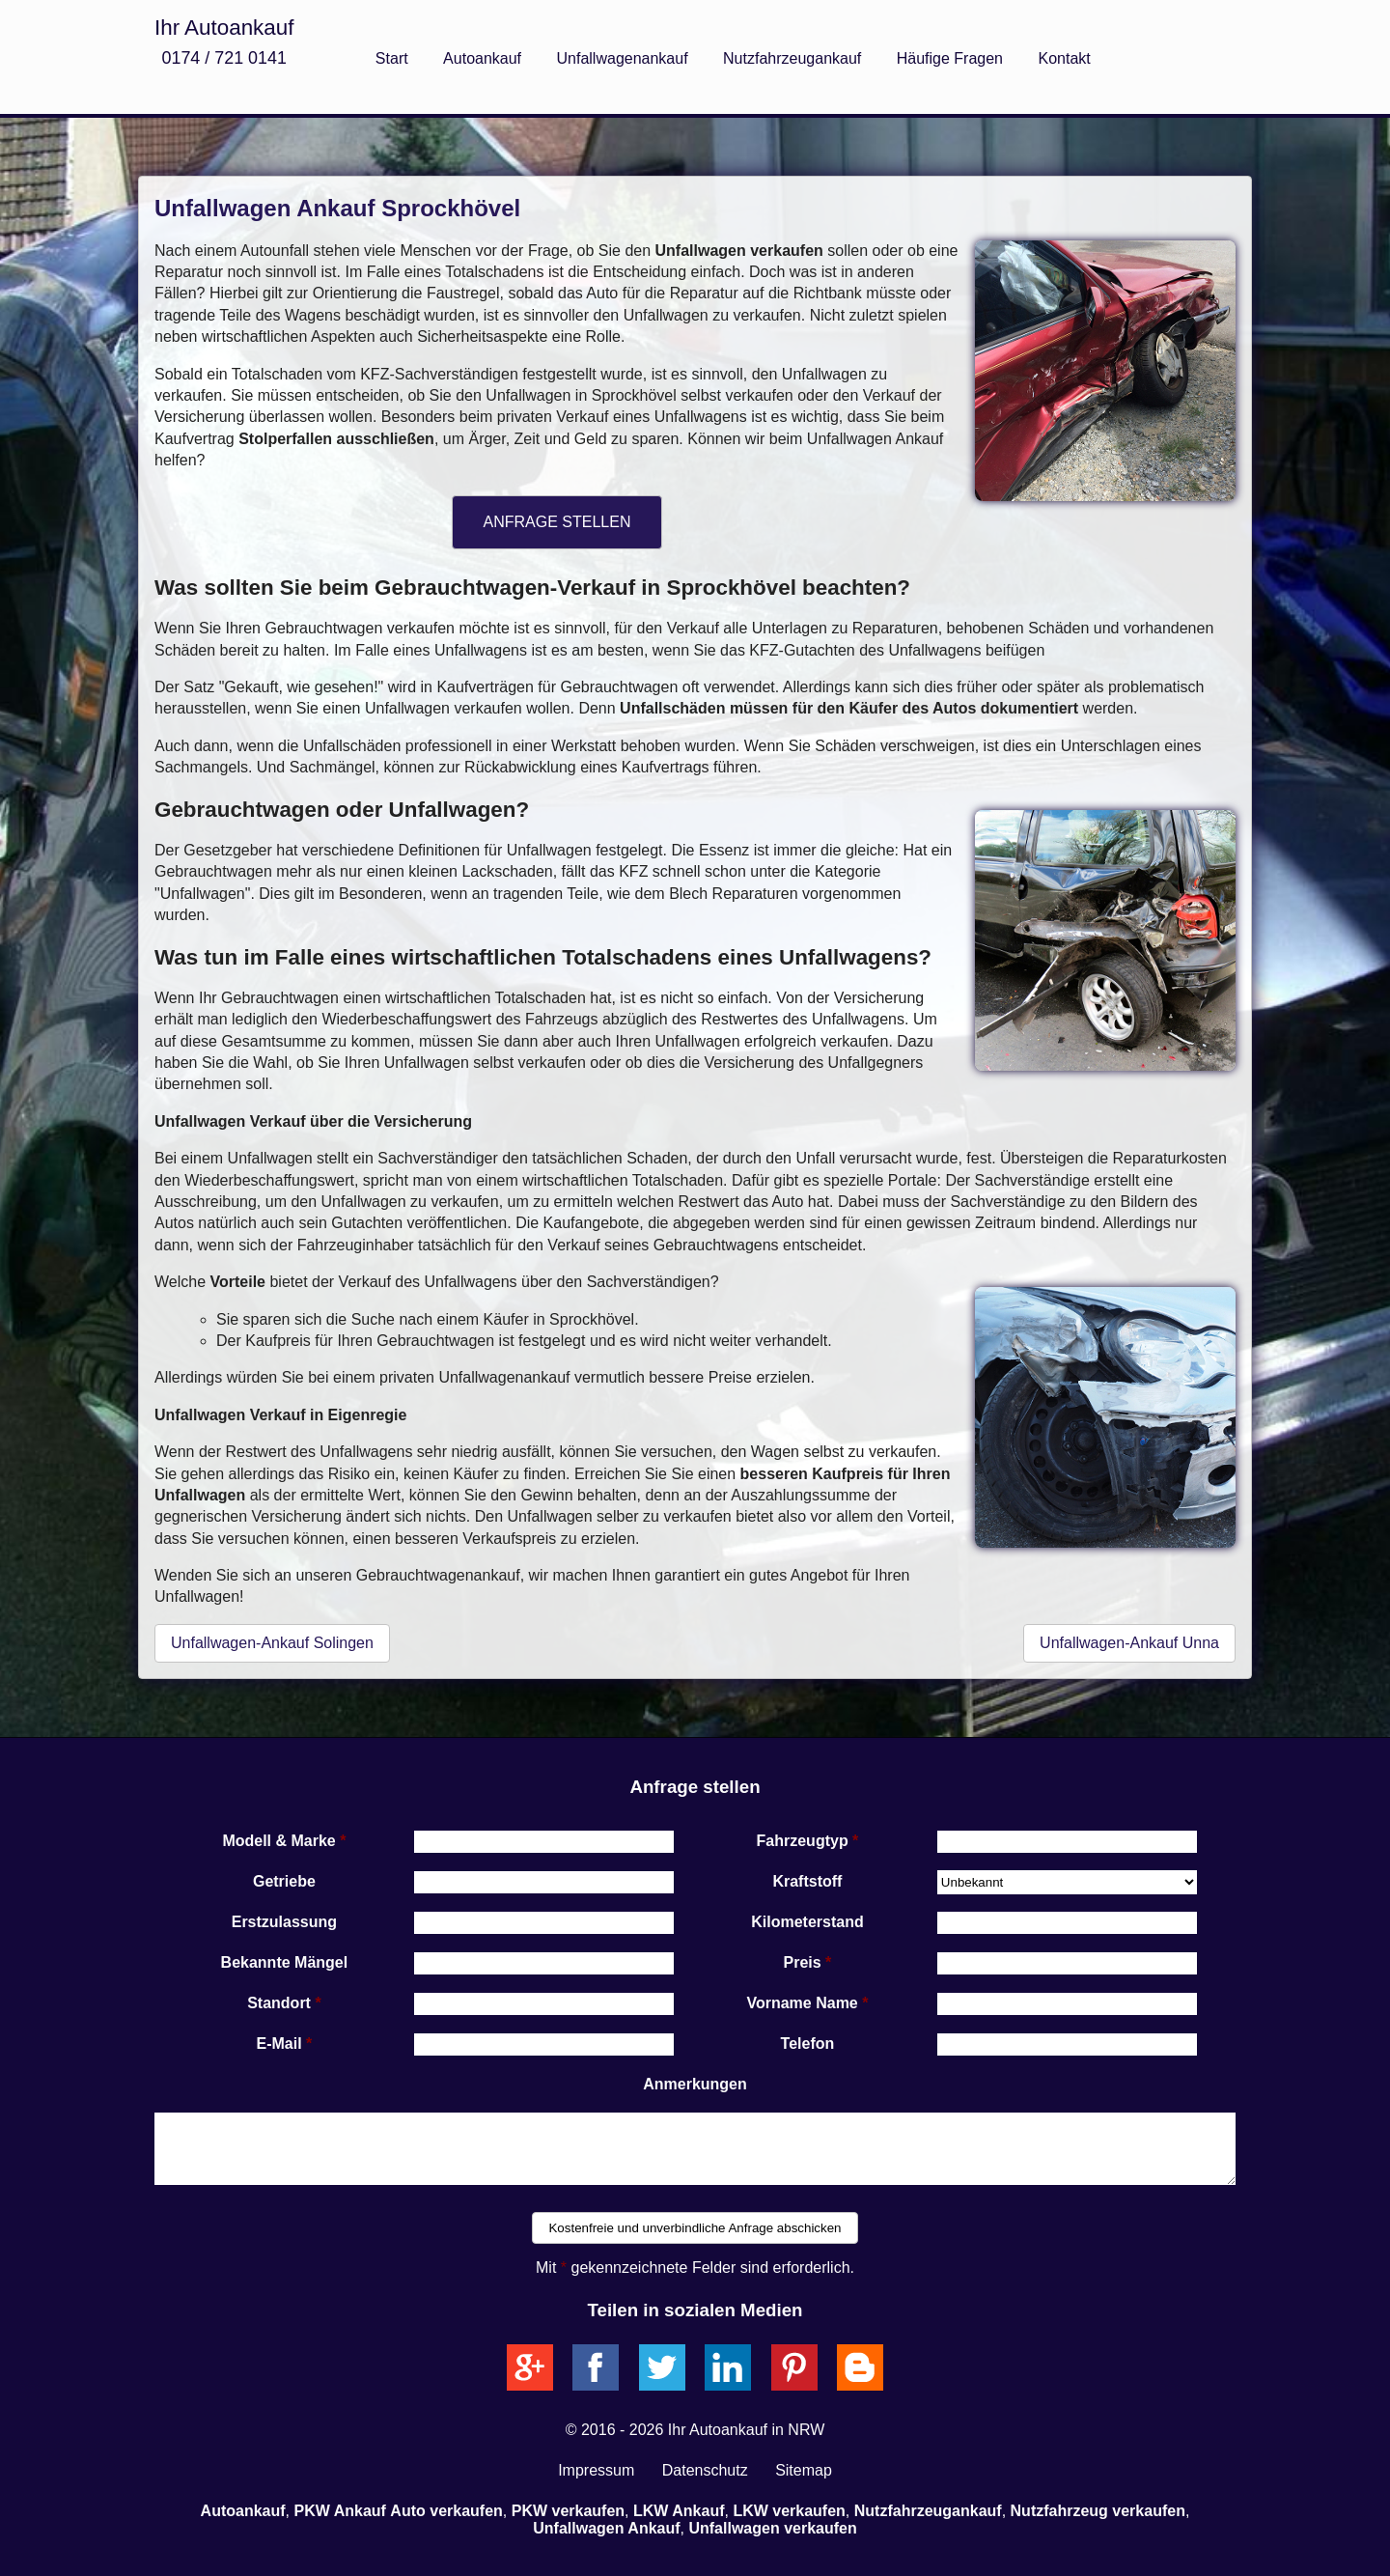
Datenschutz (705, 2470)
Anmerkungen (695, 2084)
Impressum (596, 2470)
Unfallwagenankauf (622, 58)
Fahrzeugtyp (802, 1841)
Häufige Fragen (950, 58)
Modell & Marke (278, 1841)
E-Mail (279, 2043)
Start (391, 58)
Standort (279, 2003)
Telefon (808, 2043)
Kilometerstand (807, 1922)
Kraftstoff (807, 1881)
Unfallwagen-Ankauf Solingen (272, 1643)
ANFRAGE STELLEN (557, 522)
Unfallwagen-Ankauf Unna (1129, 1643)
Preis (802, 1962)
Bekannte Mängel (284, 1962)
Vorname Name (801, 2003)
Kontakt (1064, 58)
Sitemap (803, 2470)
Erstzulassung (284, 1922)
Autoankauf (482, 58)
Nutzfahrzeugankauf (792, 58)
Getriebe (284, 1881)
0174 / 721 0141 (223, 58)
